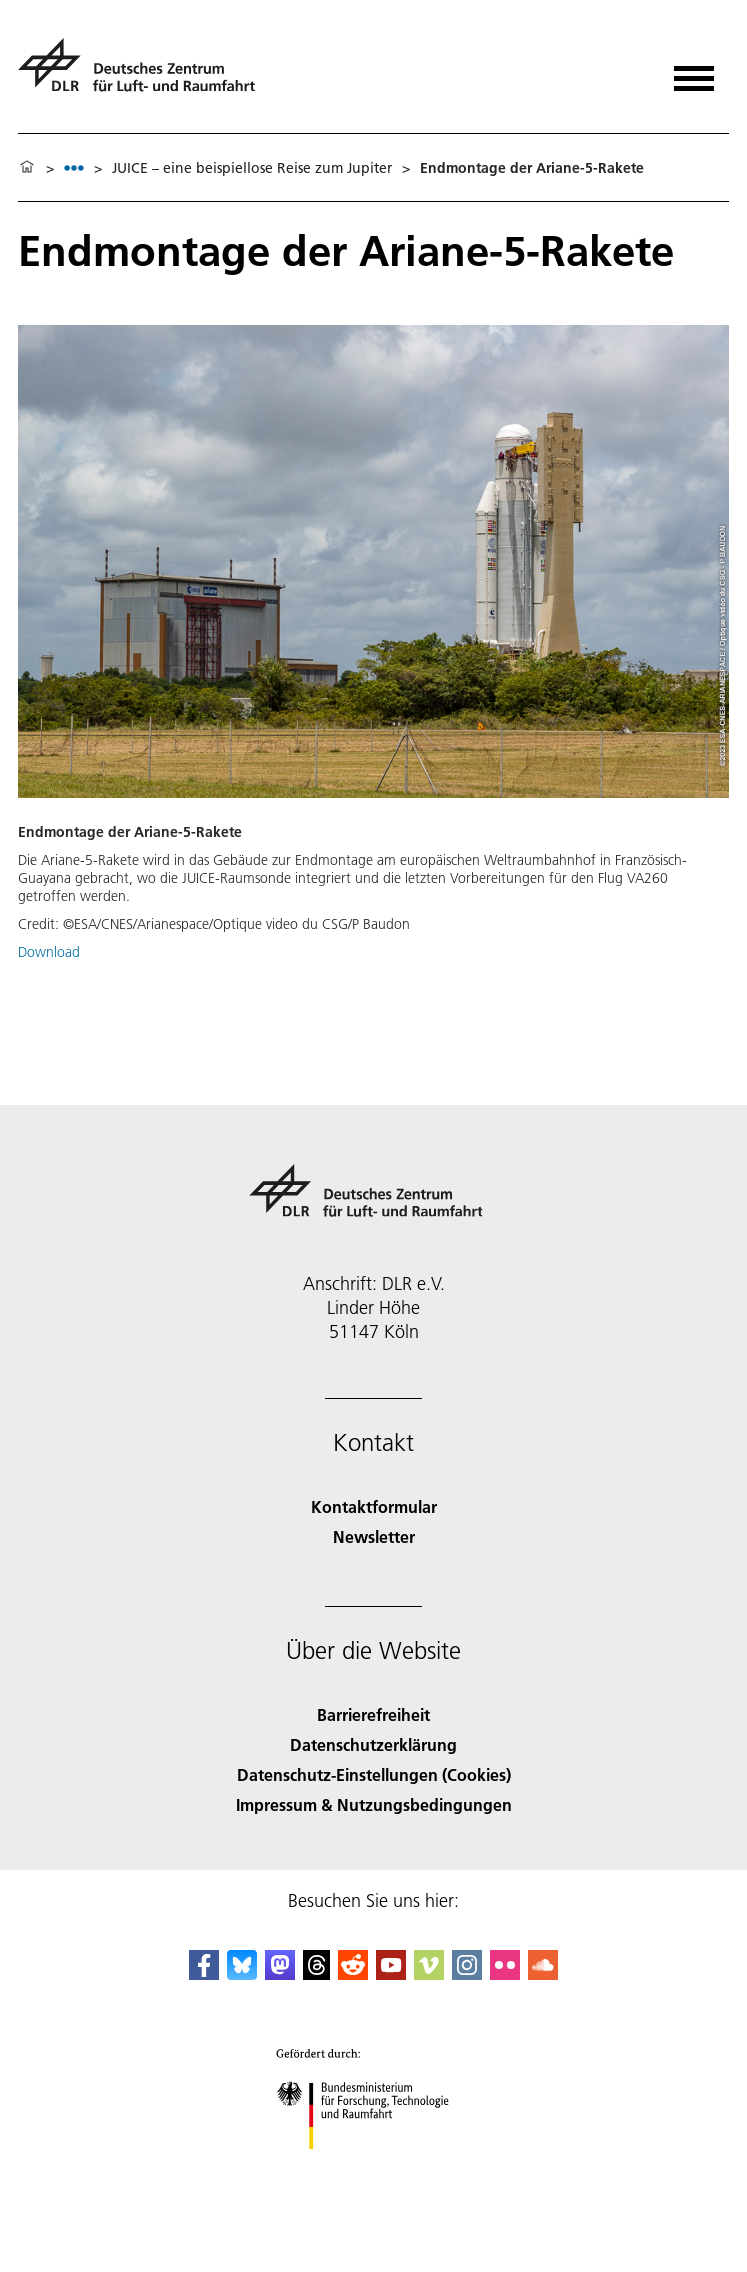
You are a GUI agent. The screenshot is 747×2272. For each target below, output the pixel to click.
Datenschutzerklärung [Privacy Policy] (373, 1744)
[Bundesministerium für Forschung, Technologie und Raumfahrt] (373, 2166)
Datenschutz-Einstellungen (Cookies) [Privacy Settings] (374, 1774)
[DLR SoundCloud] (543, 1973)
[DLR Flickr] (505, 1973)
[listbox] (74, 167)
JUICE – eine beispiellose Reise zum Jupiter (252, 168)
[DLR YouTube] (391, 1973)
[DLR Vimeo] (429, 1973)
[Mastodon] (280, 1973)
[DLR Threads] (317, 1973)
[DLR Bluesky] (242, 1973)
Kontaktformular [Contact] (374, 1506)
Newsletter (374, 1536)
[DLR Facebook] (204, 1973)
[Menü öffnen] (694, 71)
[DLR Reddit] (353, 1973)
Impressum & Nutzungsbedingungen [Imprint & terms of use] (374, 1804)
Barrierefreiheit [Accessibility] (373, 1714)
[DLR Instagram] (467, 1973)
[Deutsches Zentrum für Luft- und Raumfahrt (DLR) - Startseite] (144, 73)
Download (49, 952)
